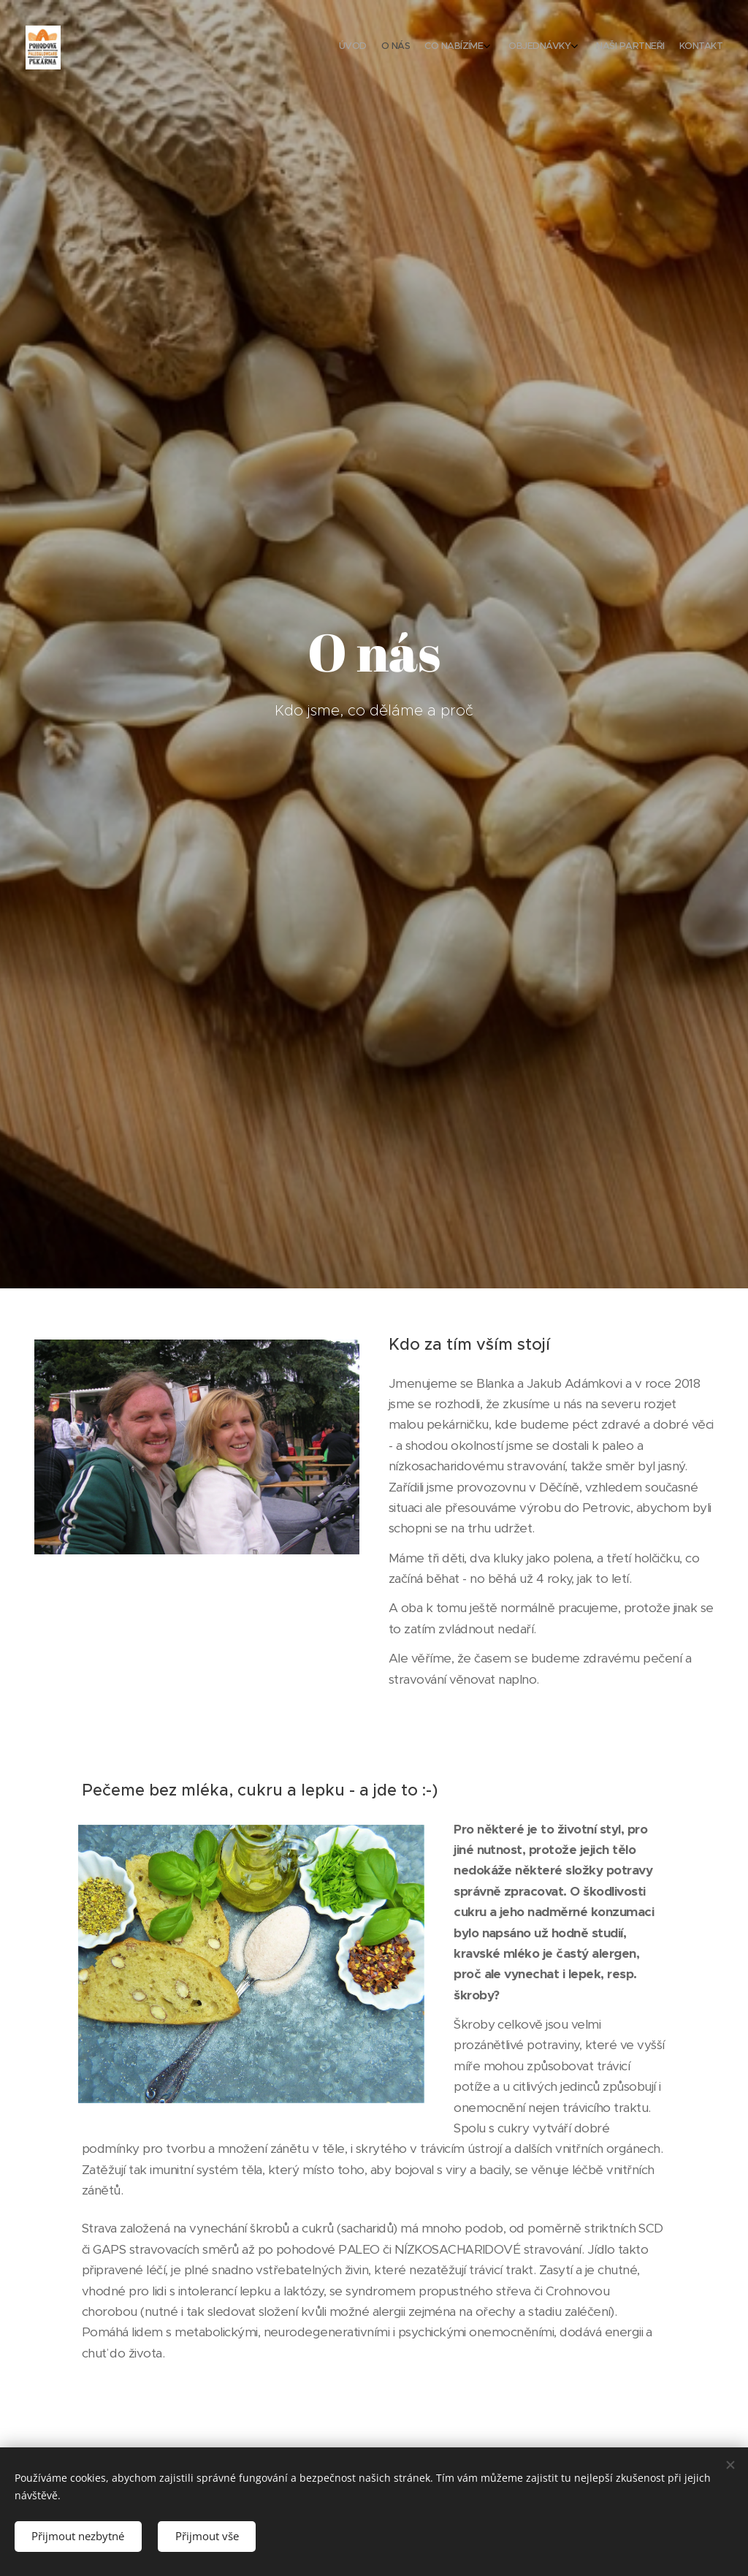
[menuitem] (629, 47)
